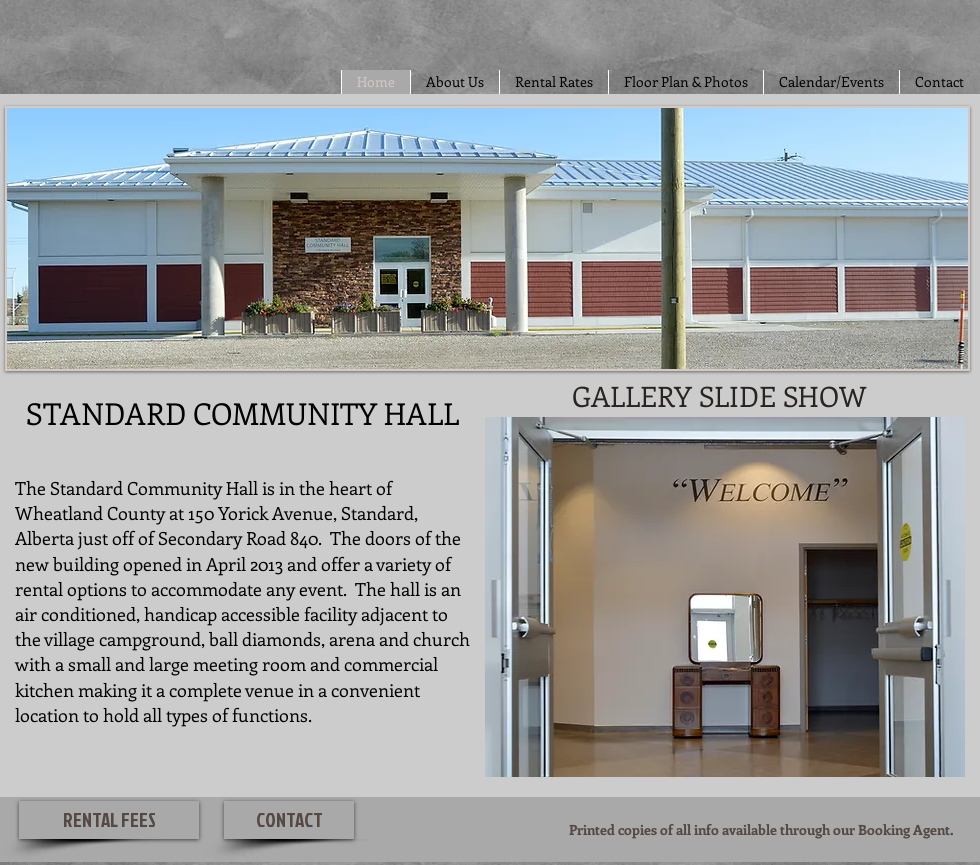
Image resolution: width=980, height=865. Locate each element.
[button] (725, 597)
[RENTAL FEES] (109, 820)
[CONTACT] (289, 820)
